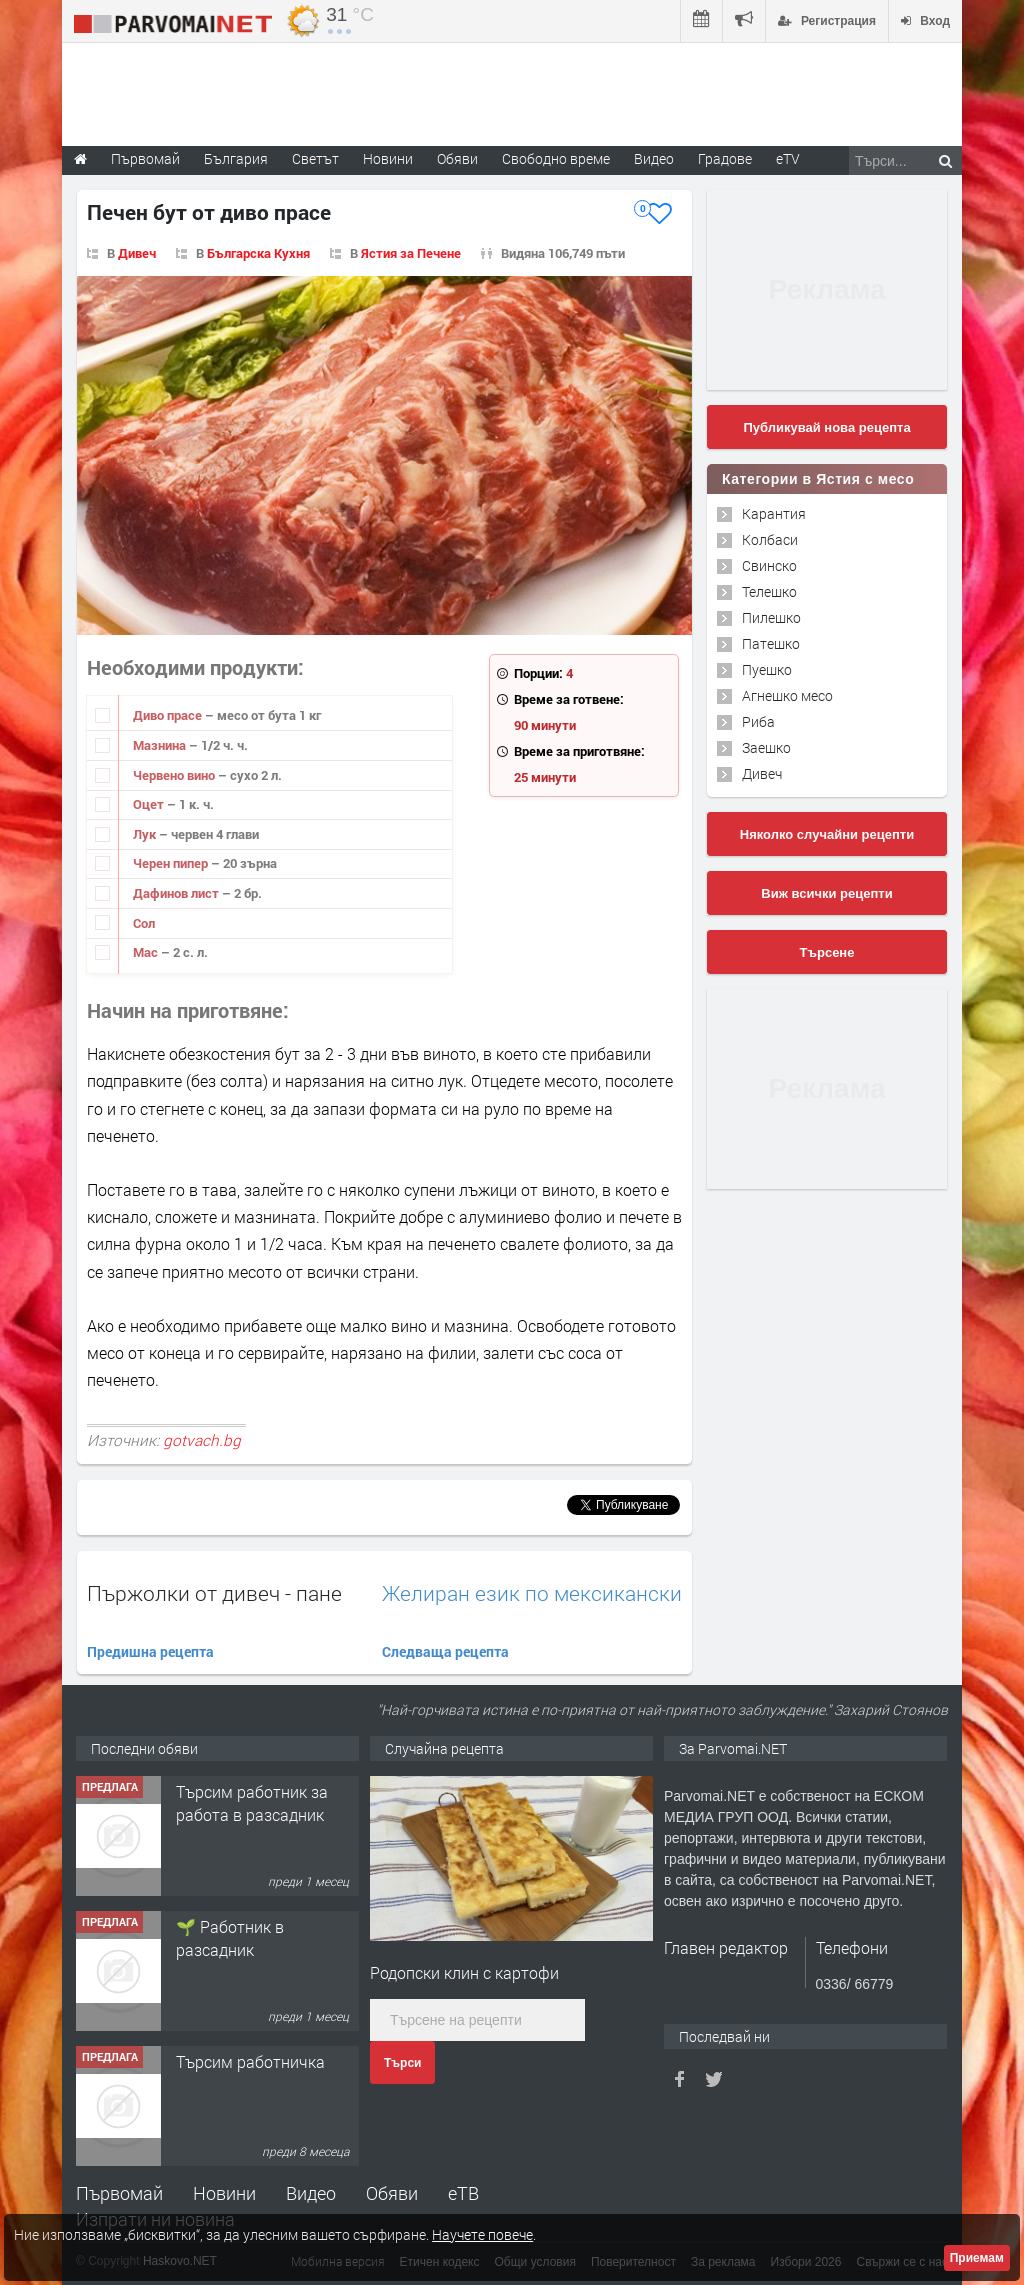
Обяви (392, 2193)
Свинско (769, 565)
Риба (758, 721)
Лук (146, 834)
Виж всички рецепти (826, 893)
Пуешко (767, 669)
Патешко (771, 643)
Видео (311, 2193)
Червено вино (175, 775)
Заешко (766, 747)
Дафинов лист (177, 893)
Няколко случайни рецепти (827, 834)
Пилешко (771, 617)
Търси (402, 2063)
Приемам (977, 2258)
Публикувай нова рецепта (826, 427)
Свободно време (556, 158)
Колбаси (770, 539)
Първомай (119, 2193)
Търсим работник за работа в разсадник (252, 1802)
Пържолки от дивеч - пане (214, 1593)
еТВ (463, 2193)
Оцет (150, 804)
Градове (725, 158)
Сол (144, 923)
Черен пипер (172, 863)
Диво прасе (169, 715)
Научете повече (482, 2234)
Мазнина (161, 745)
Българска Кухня (258, 253)
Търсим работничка (250, 2061)
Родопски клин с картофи (464, 1972)
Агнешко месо (787, 695)
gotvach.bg (202, 1440)
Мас (147, 952)
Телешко (769, 591)
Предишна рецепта (150, 1651)
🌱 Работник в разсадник (230, 1937)
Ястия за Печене (411, 253)
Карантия (774, 513)
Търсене (827, 952)
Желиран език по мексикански (532, 1593)
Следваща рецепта (445, 1651)
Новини (388, 158)
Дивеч (137, 253)
